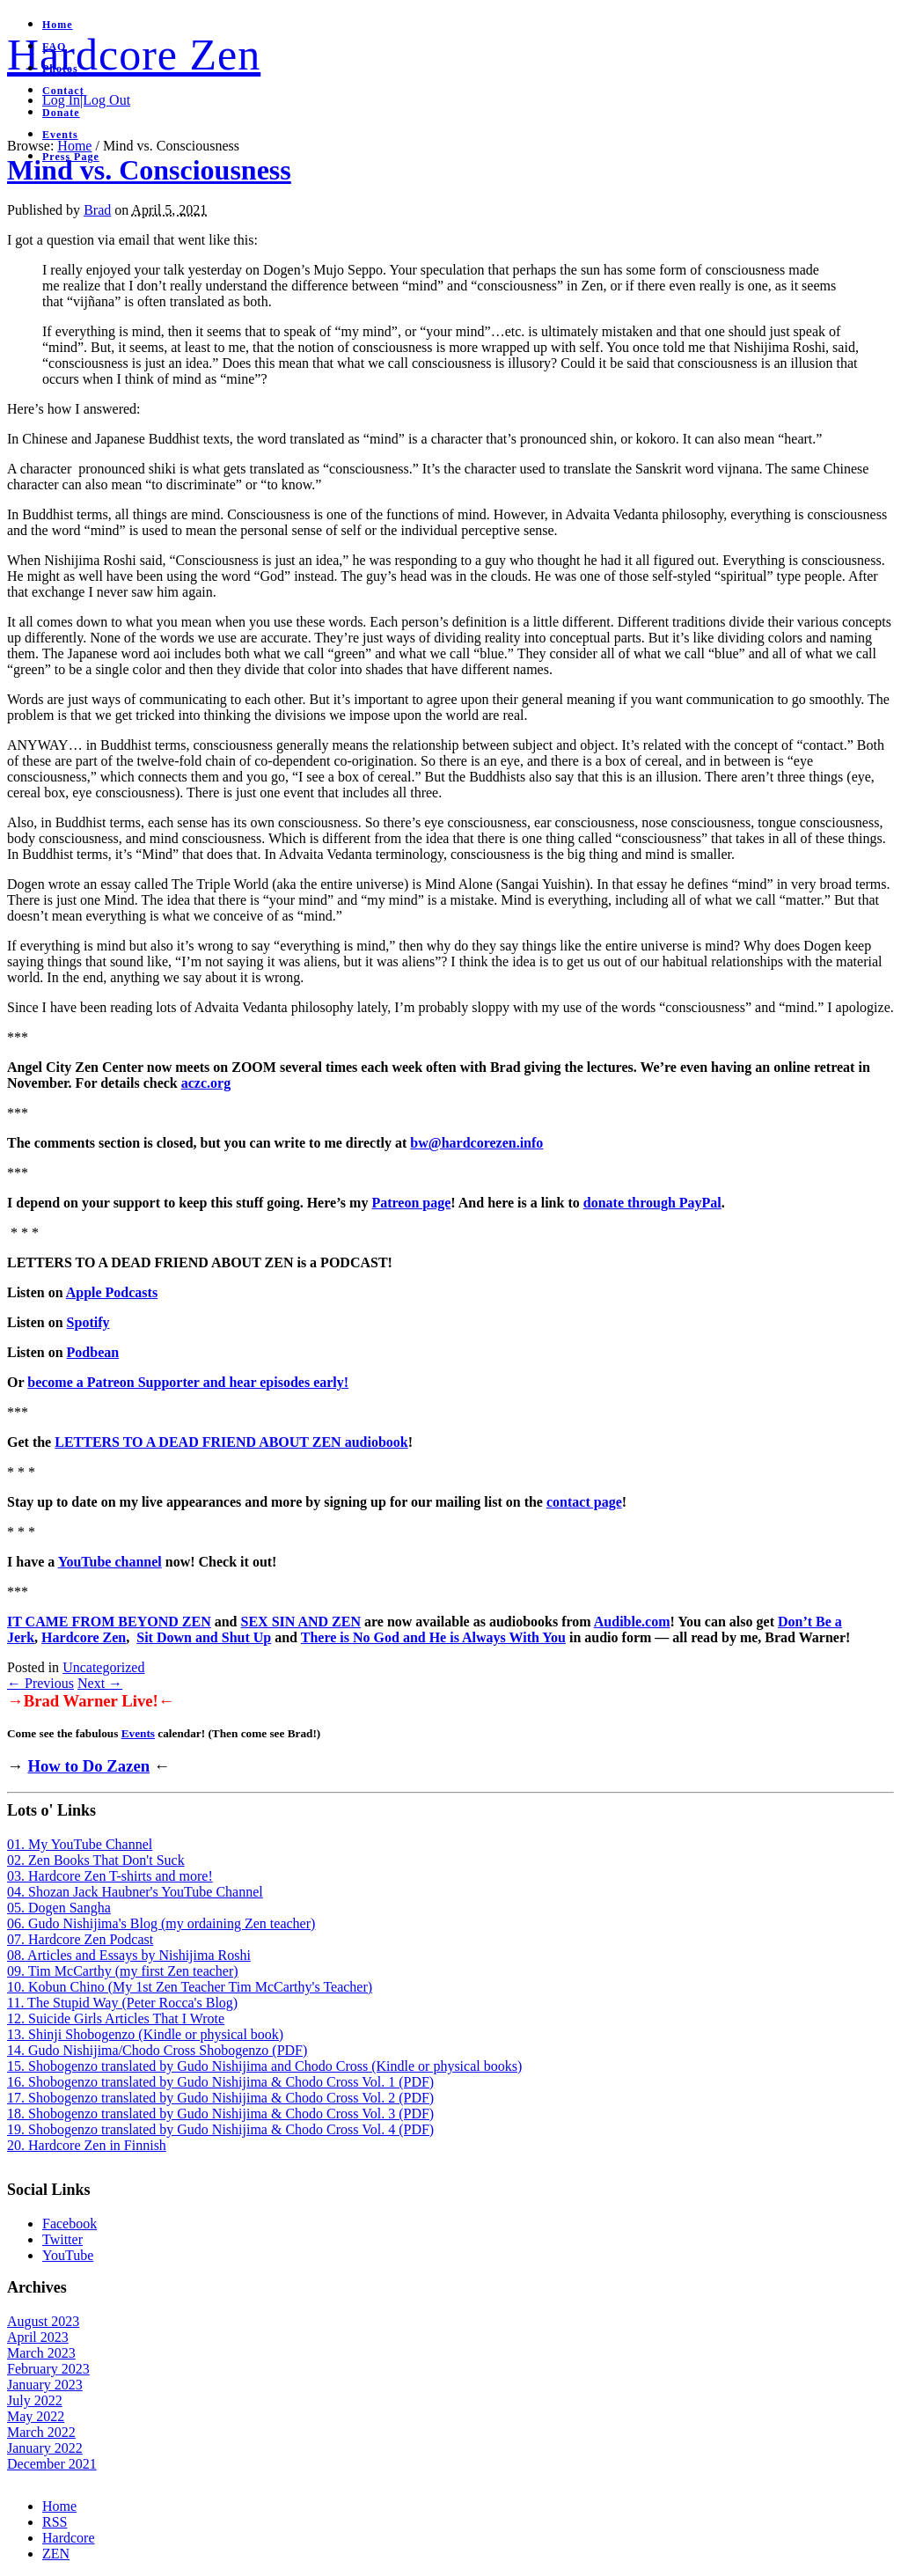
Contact (63, 90)
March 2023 (41, 2352)
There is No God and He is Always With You (433, 1637)
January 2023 (45, 2384)
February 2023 (48, 2368)
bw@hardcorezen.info (476, 1142)
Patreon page (410, 1202)
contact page (584, 1501)
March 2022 (41, 2432)
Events (60, 134)
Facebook (69, 2223)
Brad (97, 209)
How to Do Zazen (88, 1766)
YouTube (67, 2255)
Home (57, 24)
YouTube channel (110, 1561)
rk (27, 1637)
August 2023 (43, 2321)
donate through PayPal (652, 1202)
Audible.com (632, 1621)
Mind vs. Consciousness (149, 170)
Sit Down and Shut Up (203, 1637)
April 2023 (38, 2337)
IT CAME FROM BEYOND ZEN (109, 1621)
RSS (54, 2521)
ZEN (56, 2553)
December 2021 (52, 2463)
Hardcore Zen (133, 54)
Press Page (70, 156)
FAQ (54, 46)
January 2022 (45, 2447)
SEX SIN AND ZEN (301, 1621)
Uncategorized (103, 1667)
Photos (60, 68)
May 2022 (35, 2416)
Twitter (62, 2239)
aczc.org (206, 1082)
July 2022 (34, 2400)
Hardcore (68, 2537)
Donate (61, 112)
